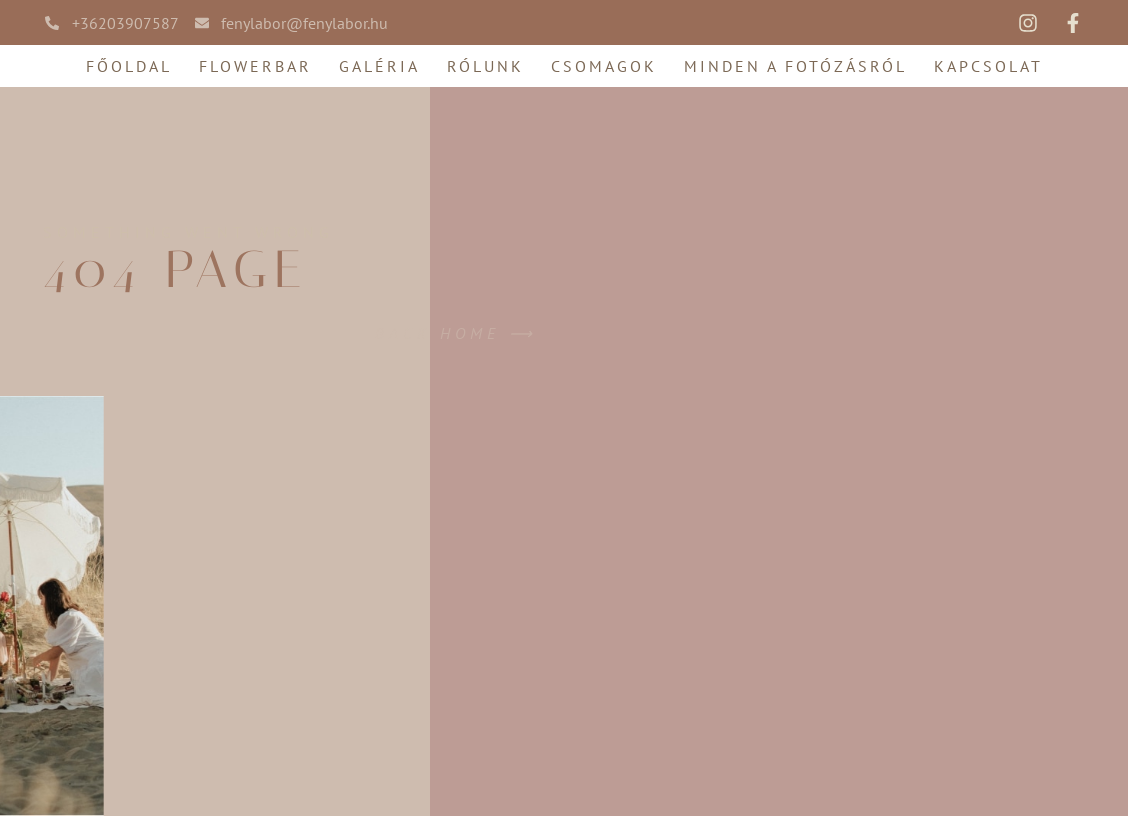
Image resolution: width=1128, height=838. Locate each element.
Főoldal (129, 66)
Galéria (379, 66)
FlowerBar (255, 66)
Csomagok (604, 66)
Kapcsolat (988, 66)
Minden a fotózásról (795, 66)
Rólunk (485, 66)
